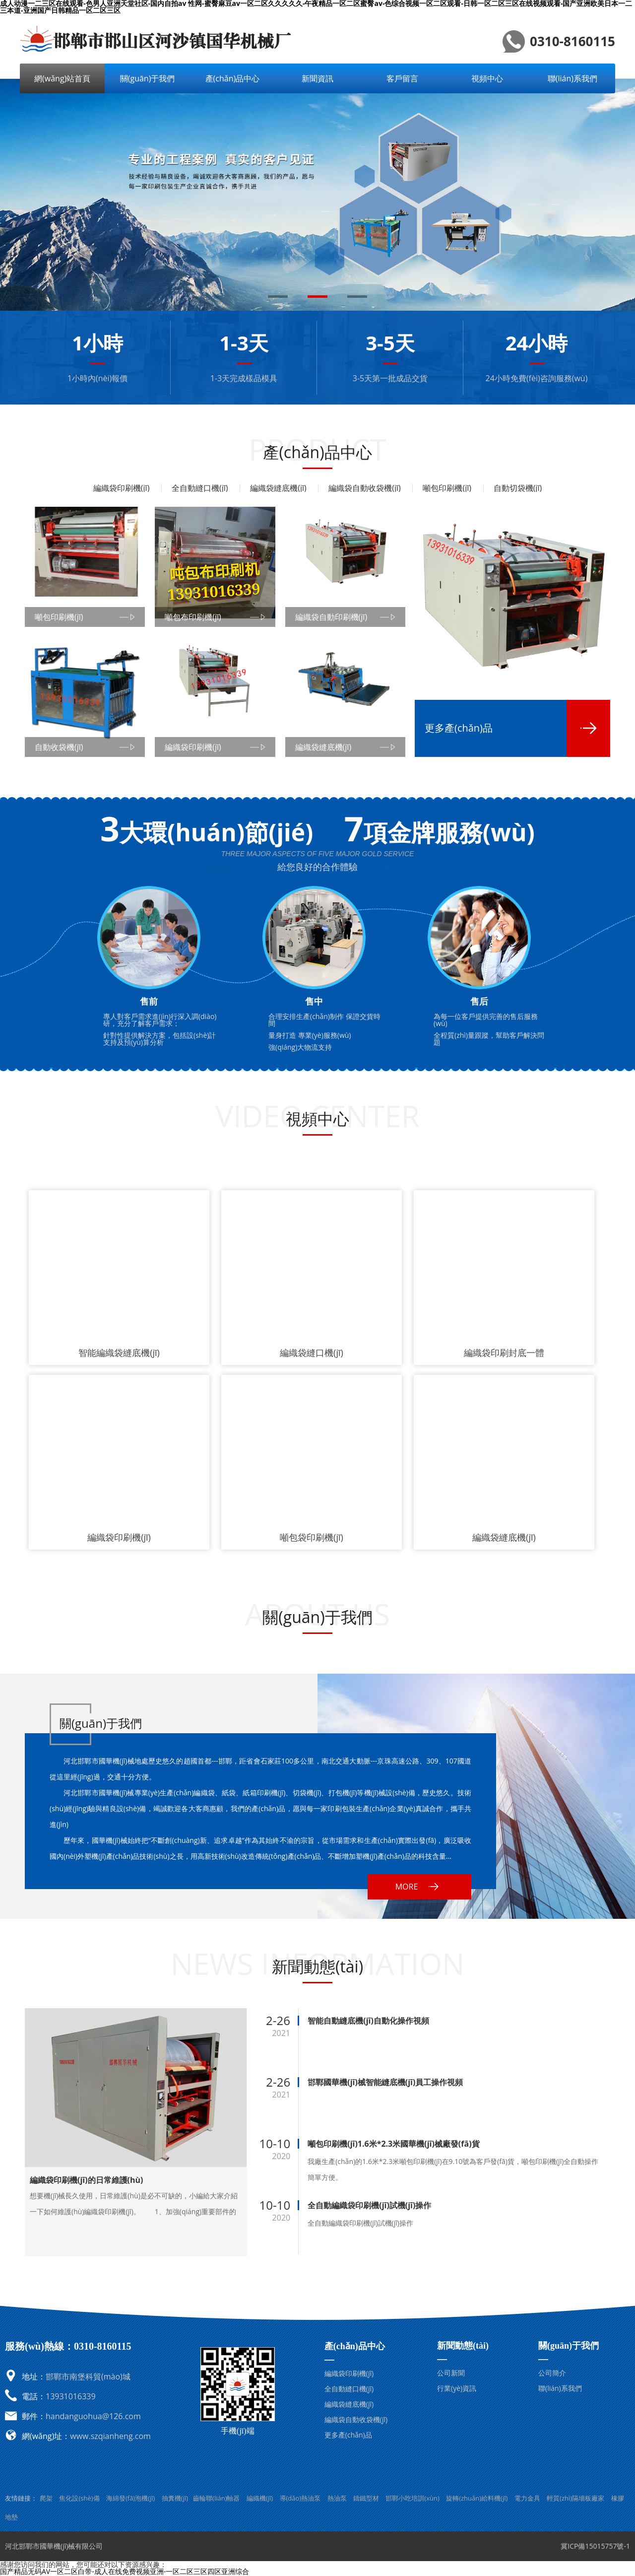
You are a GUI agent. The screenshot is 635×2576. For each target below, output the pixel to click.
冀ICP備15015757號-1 (595, 2546)
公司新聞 (451, 2372)
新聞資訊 (317, 78)
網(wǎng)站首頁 (62, 78)
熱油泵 (337, 2498)
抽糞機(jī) (175, 2498)
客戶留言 (402, 78)
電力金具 (527, 2498)
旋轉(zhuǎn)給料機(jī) (477, 2498)
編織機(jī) (260, 2498)
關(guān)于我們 (147, 78)
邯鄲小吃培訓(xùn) (412, 2498)
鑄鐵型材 (366, 2498)
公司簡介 (552, 2372)
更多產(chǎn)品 (348, 2435)
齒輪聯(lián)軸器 (216, 2498)
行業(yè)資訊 (456, 2388)
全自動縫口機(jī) (200, 487)
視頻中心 (487, 78)
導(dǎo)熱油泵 (300, 2498)
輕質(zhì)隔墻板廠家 (575, 2498)
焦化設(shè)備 (79, 2498)
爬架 (46, 2498)
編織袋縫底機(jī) (278, 487)
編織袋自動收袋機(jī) (364, 487)
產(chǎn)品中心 (232, 78)
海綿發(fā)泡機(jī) (130, 2498)
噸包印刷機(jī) (447, 487)
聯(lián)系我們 (572, 78)
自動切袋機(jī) (518, 487)
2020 (281, 2156)
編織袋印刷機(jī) (121, 487)
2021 (281, 2033)
